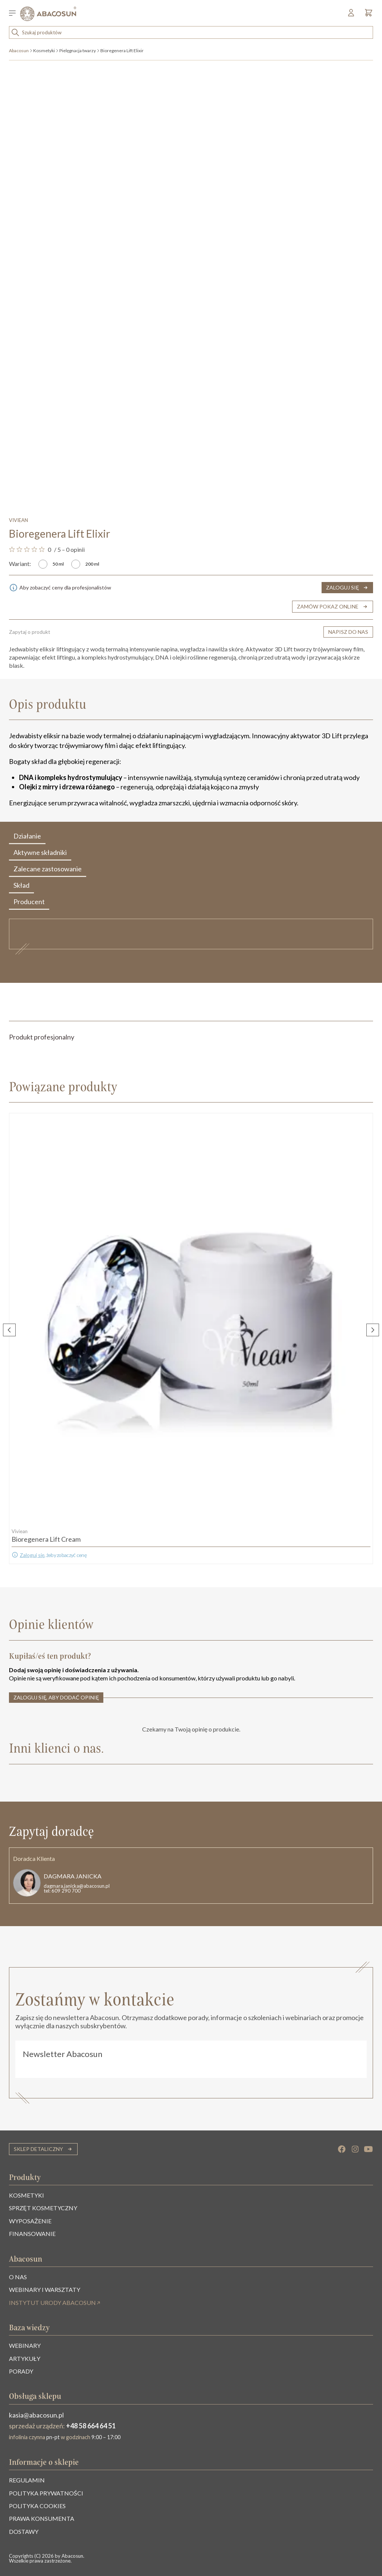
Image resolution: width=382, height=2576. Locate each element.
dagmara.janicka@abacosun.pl (77, 1886)
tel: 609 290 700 (62, 1891)
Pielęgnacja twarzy (77, 50)
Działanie (27, 837)
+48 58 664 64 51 (91, 2426)
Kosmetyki (44, 50)
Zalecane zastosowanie (47, 870)
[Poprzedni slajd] (9, 1330)
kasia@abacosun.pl (36, 2415)
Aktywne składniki (40, 854)
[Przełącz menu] (14, 14)
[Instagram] (355, 2149)
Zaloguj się (32, 1555)
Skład (21, 887)
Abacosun (19, 50)
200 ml (92, 564)
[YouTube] (368, 2149)
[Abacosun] (48, 13)
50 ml (58, 564)
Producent (29, 903)
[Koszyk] (366, 14)
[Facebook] (341, 2149)
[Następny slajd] (372, 1330)
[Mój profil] (351, 14)
